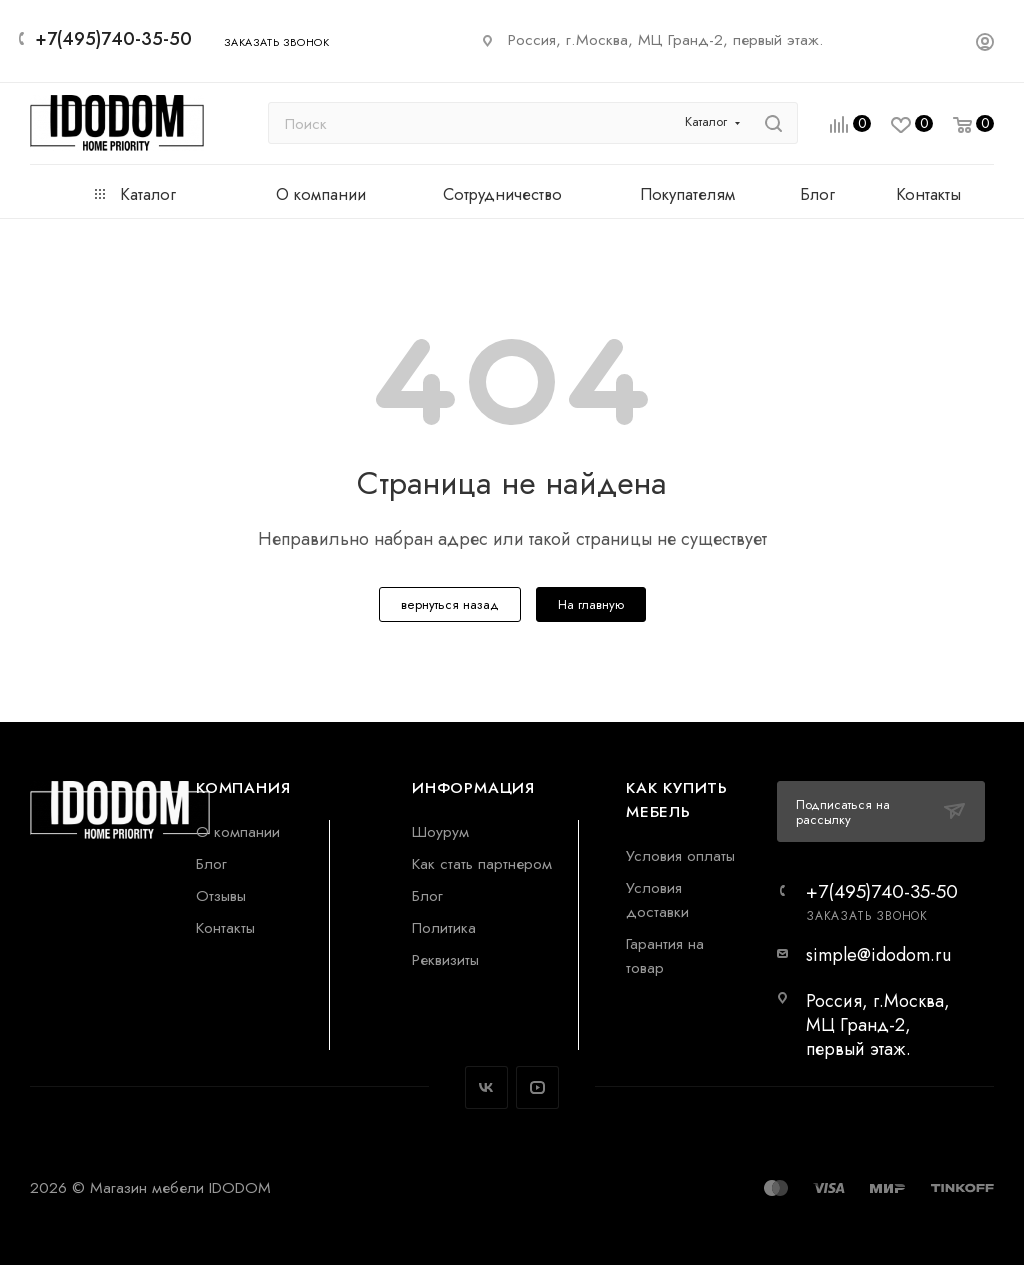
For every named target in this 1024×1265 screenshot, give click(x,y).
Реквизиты (445, 959)
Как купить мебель (677, 799)
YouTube (537, 1087)
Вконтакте (486, 1087)
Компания (243, 787)
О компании (238, 831)
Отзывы (221, 895)
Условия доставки (657, 899)
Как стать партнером (482, 863)
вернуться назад (450, 604)
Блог (211, 863)
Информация (473, 787)
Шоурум (440, 831)
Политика (444, 927)
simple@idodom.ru (878, 955)
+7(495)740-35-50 (113, 39)
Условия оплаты (680, 855)
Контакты (225, 927)
